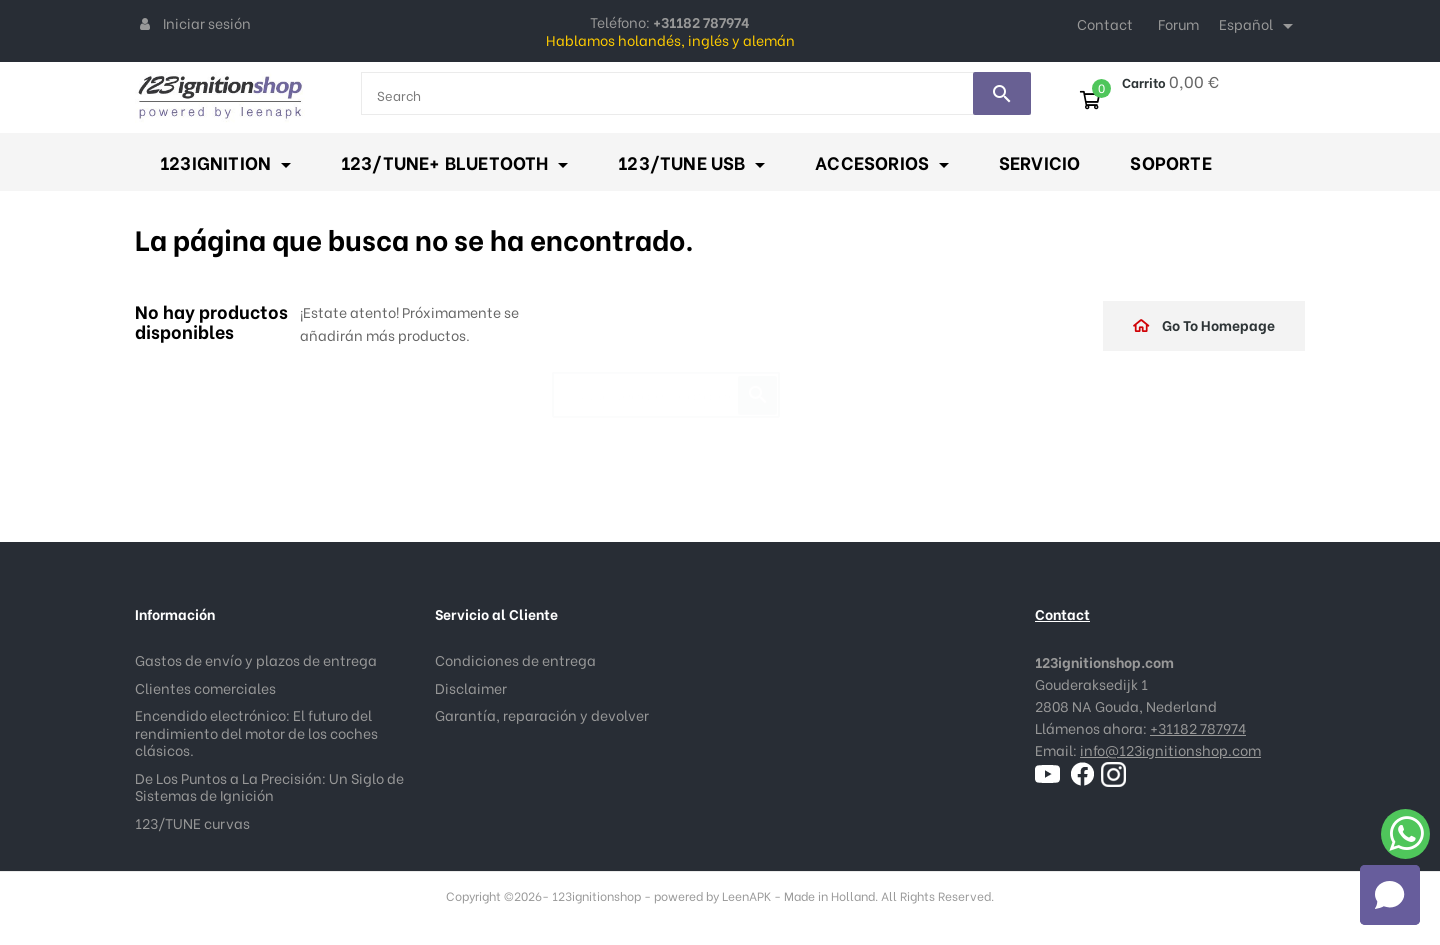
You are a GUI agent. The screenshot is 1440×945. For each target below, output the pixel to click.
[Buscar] (666, 385)
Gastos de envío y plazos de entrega (256, 659)
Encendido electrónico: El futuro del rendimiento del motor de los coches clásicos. (256, 732)
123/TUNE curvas (192, 822)
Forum (1178, 23)
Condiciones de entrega (515, 659)
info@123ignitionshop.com (1170, 749)
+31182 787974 (1198, 727)
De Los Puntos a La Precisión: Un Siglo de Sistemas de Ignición (269, 786)
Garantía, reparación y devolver (542, 714)
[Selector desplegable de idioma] (1259, 26)
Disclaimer (471, 687)
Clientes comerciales (205, 687)
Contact (1105, 23)
